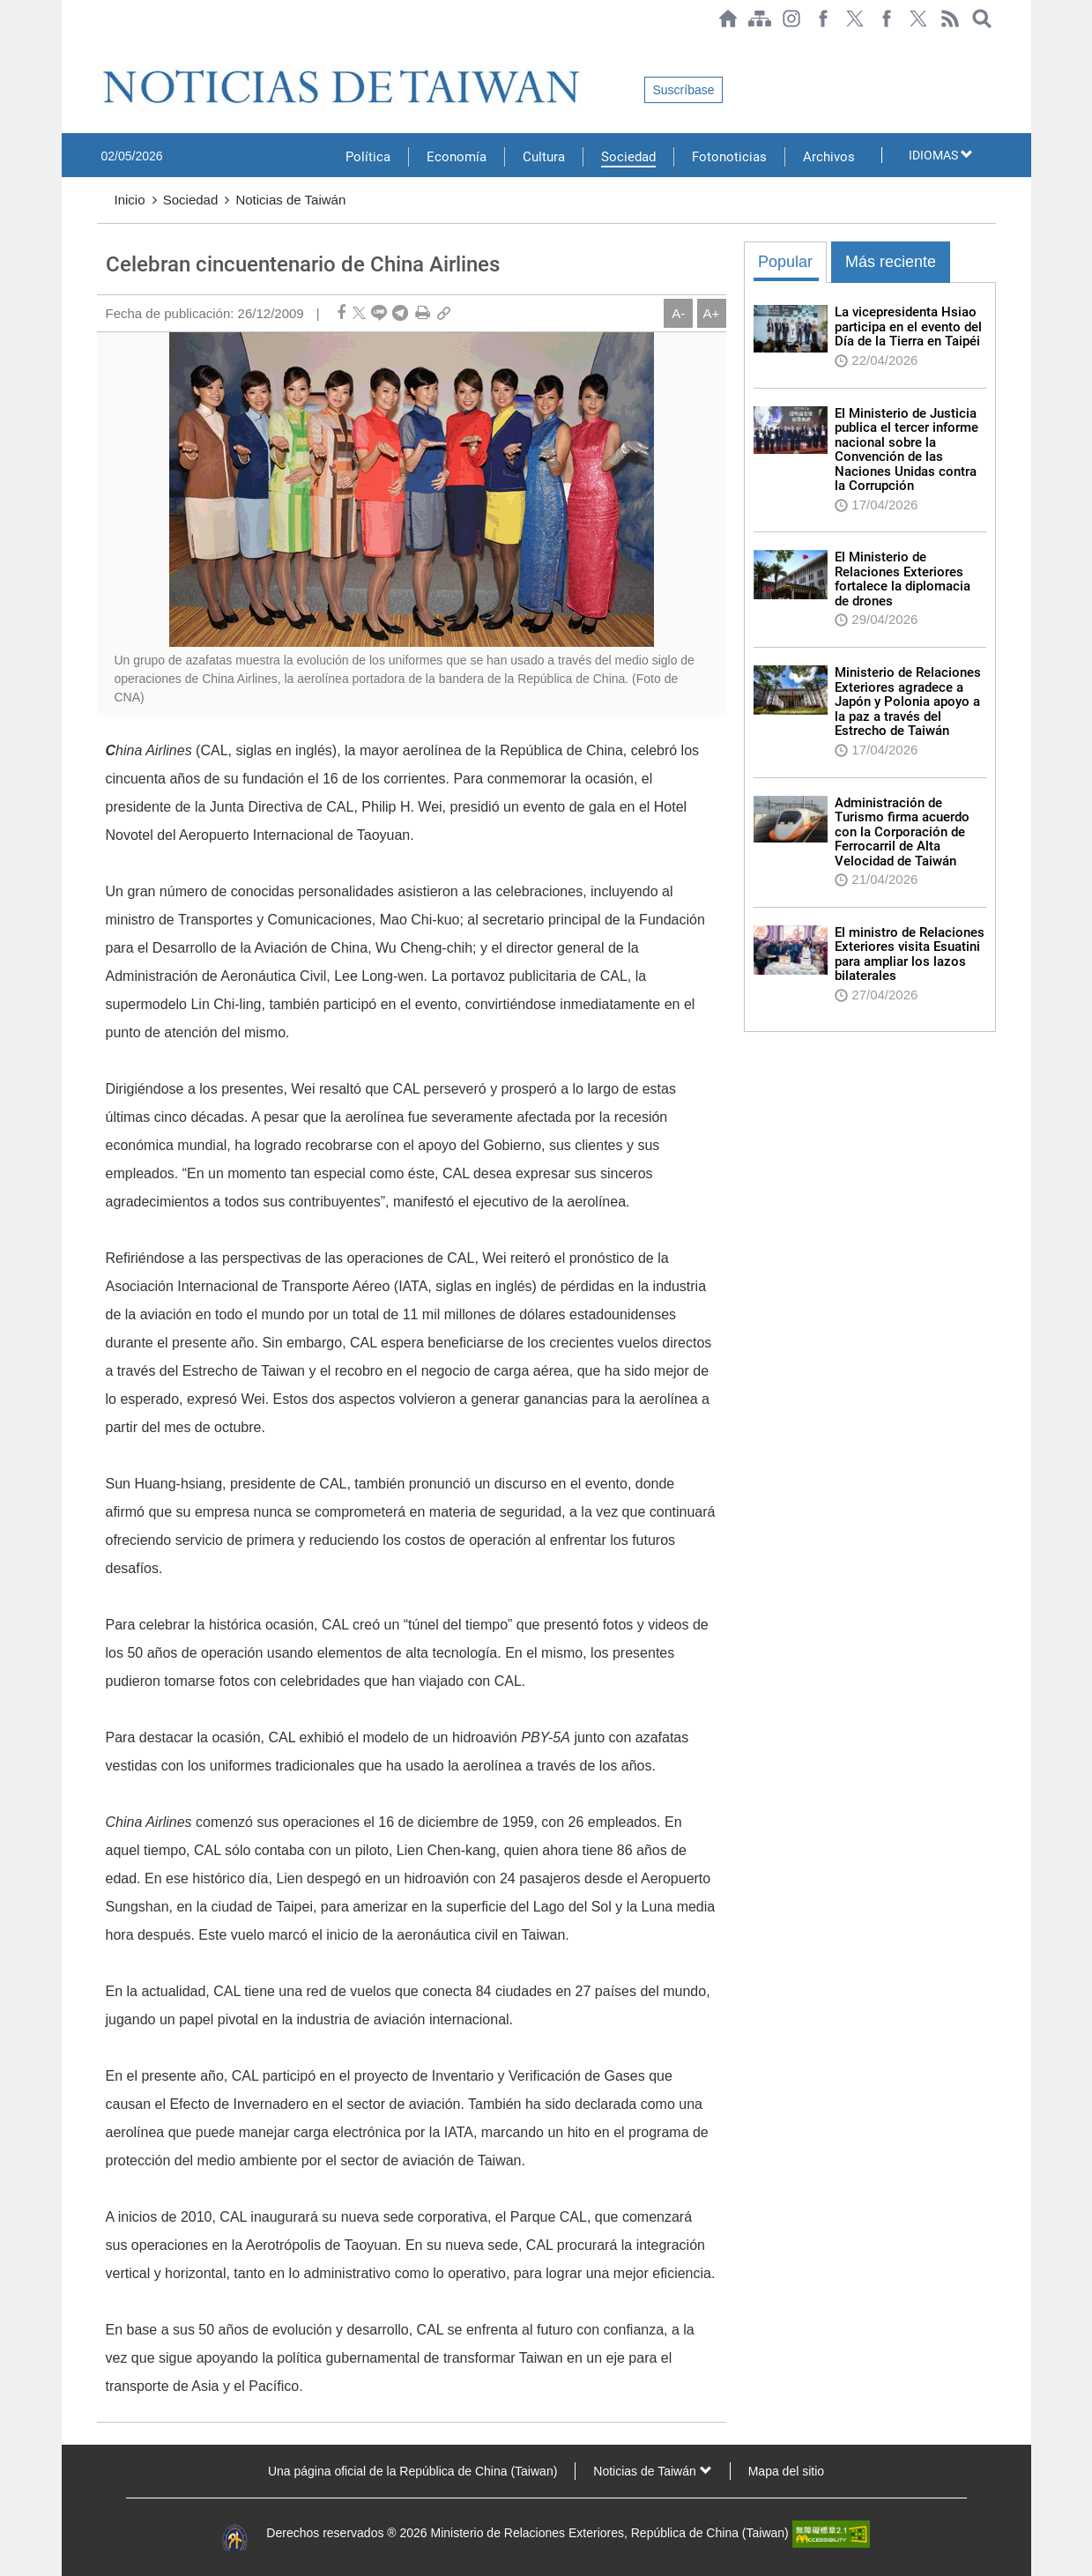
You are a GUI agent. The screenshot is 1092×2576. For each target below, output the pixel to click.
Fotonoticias (729, 157)
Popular (785, 262)
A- (678, 313)
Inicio (130, 199)
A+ (711, 313)
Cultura (544, 157)
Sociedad (628, 157)
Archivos (829, 157)
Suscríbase (683, 90)
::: (102, 46)
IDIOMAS (941, 155)
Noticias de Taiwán (290, 199)
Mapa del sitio (786, 2471)
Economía (457, 157)
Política (367, 157)
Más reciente (890, 262)
